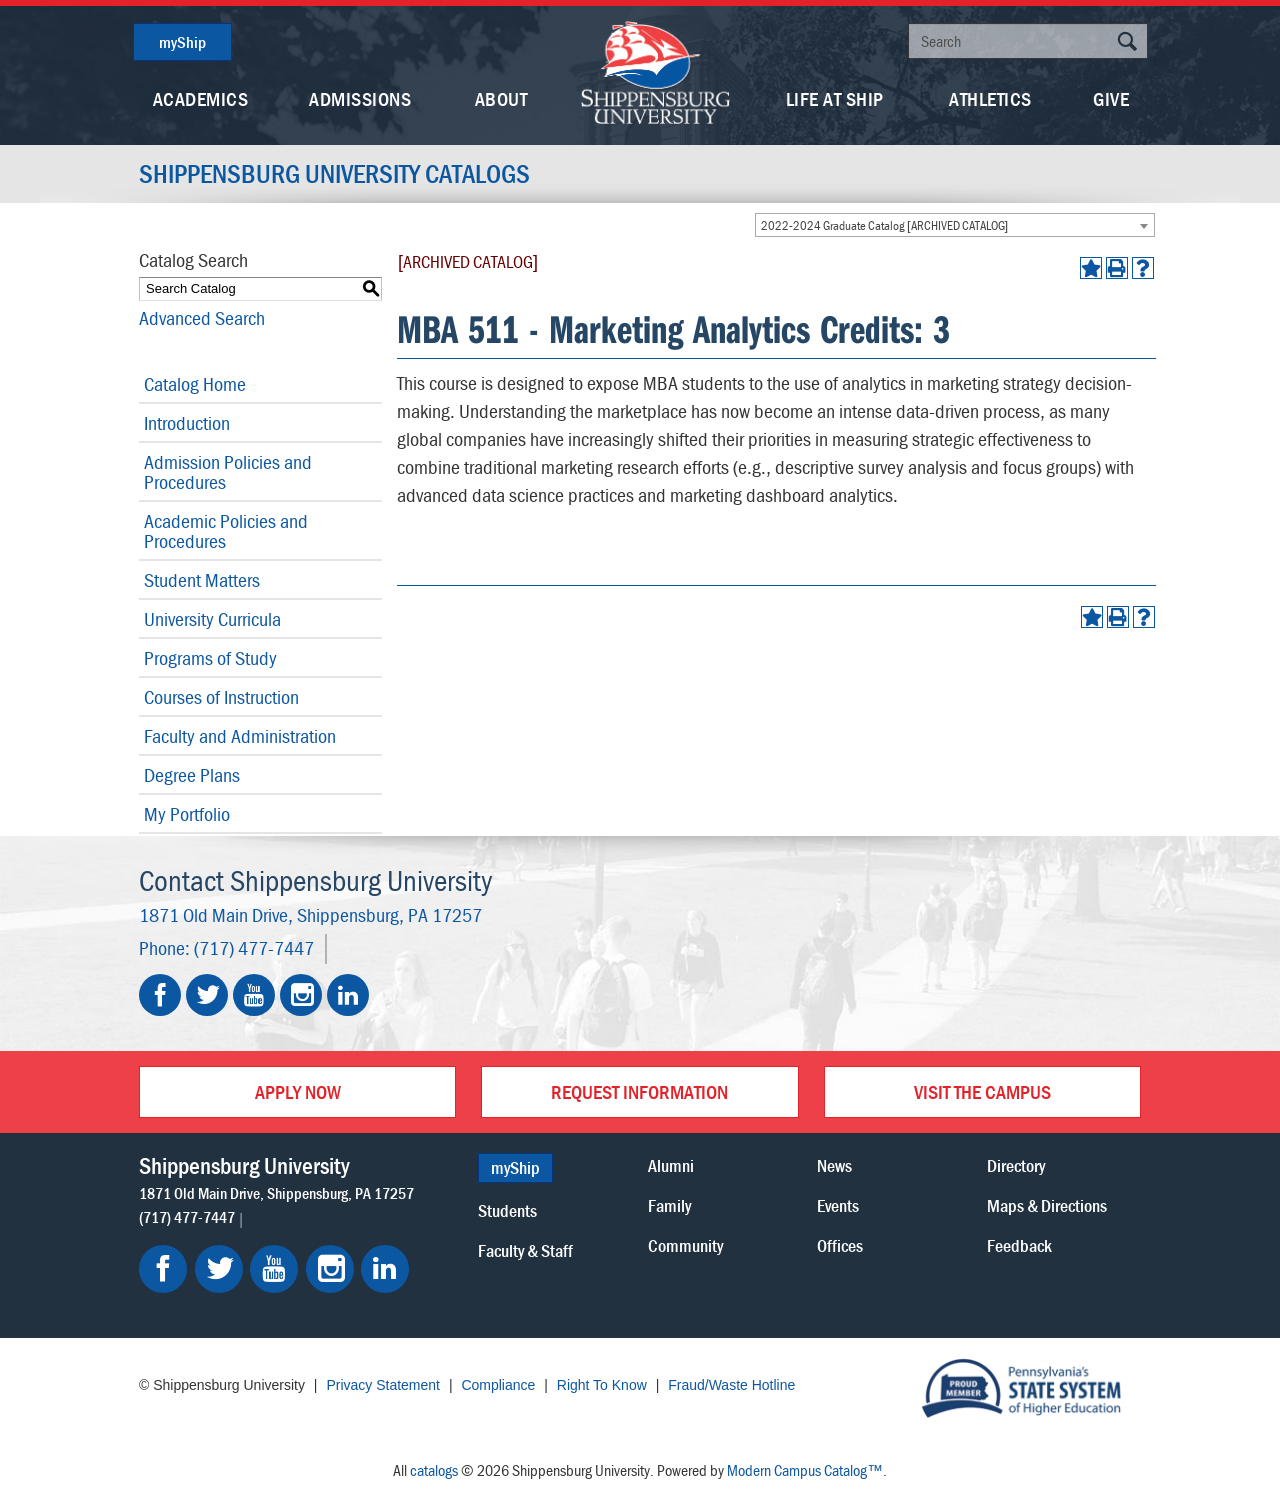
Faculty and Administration (240, 735)
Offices (840, 1245)
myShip (182, 42)
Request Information (639, 1091)
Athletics (990, 98)
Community (685, 1245)
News (834, 1165)
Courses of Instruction (221, 696)
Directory (1016, 1165)
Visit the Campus (982, 1091)
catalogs (434, 1470)
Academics (201, 98)
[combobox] (955, 225)
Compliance (498, 1385)
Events (838, 1205)
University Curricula (212, 618)
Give (1111, 98)
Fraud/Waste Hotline (731, 1385)
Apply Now (298, 1091)
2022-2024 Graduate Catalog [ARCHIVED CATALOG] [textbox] (884, 225)
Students (507, 1210)
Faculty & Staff (525, 1250)
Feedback (1019, 1245)
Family (669, 1205)
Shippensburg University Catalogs (334, 174)
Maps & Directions (1047, 1205)
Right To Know (602, 1385)
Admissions (360, 98)
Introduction (187, 422)
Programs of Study (210, 657)
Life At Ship (835, 98)
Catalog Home (195, 383)
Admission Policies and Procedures (228, 471)
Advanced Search (202, 317)
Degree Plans (192, 774)
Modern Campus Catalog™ (805, 1470)
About (501, 98)
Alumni (671, 1165)
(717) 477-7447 (254, 947)
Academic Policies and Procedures (226, 530)
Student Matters (202, 579)
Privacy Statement (383, 1385)
